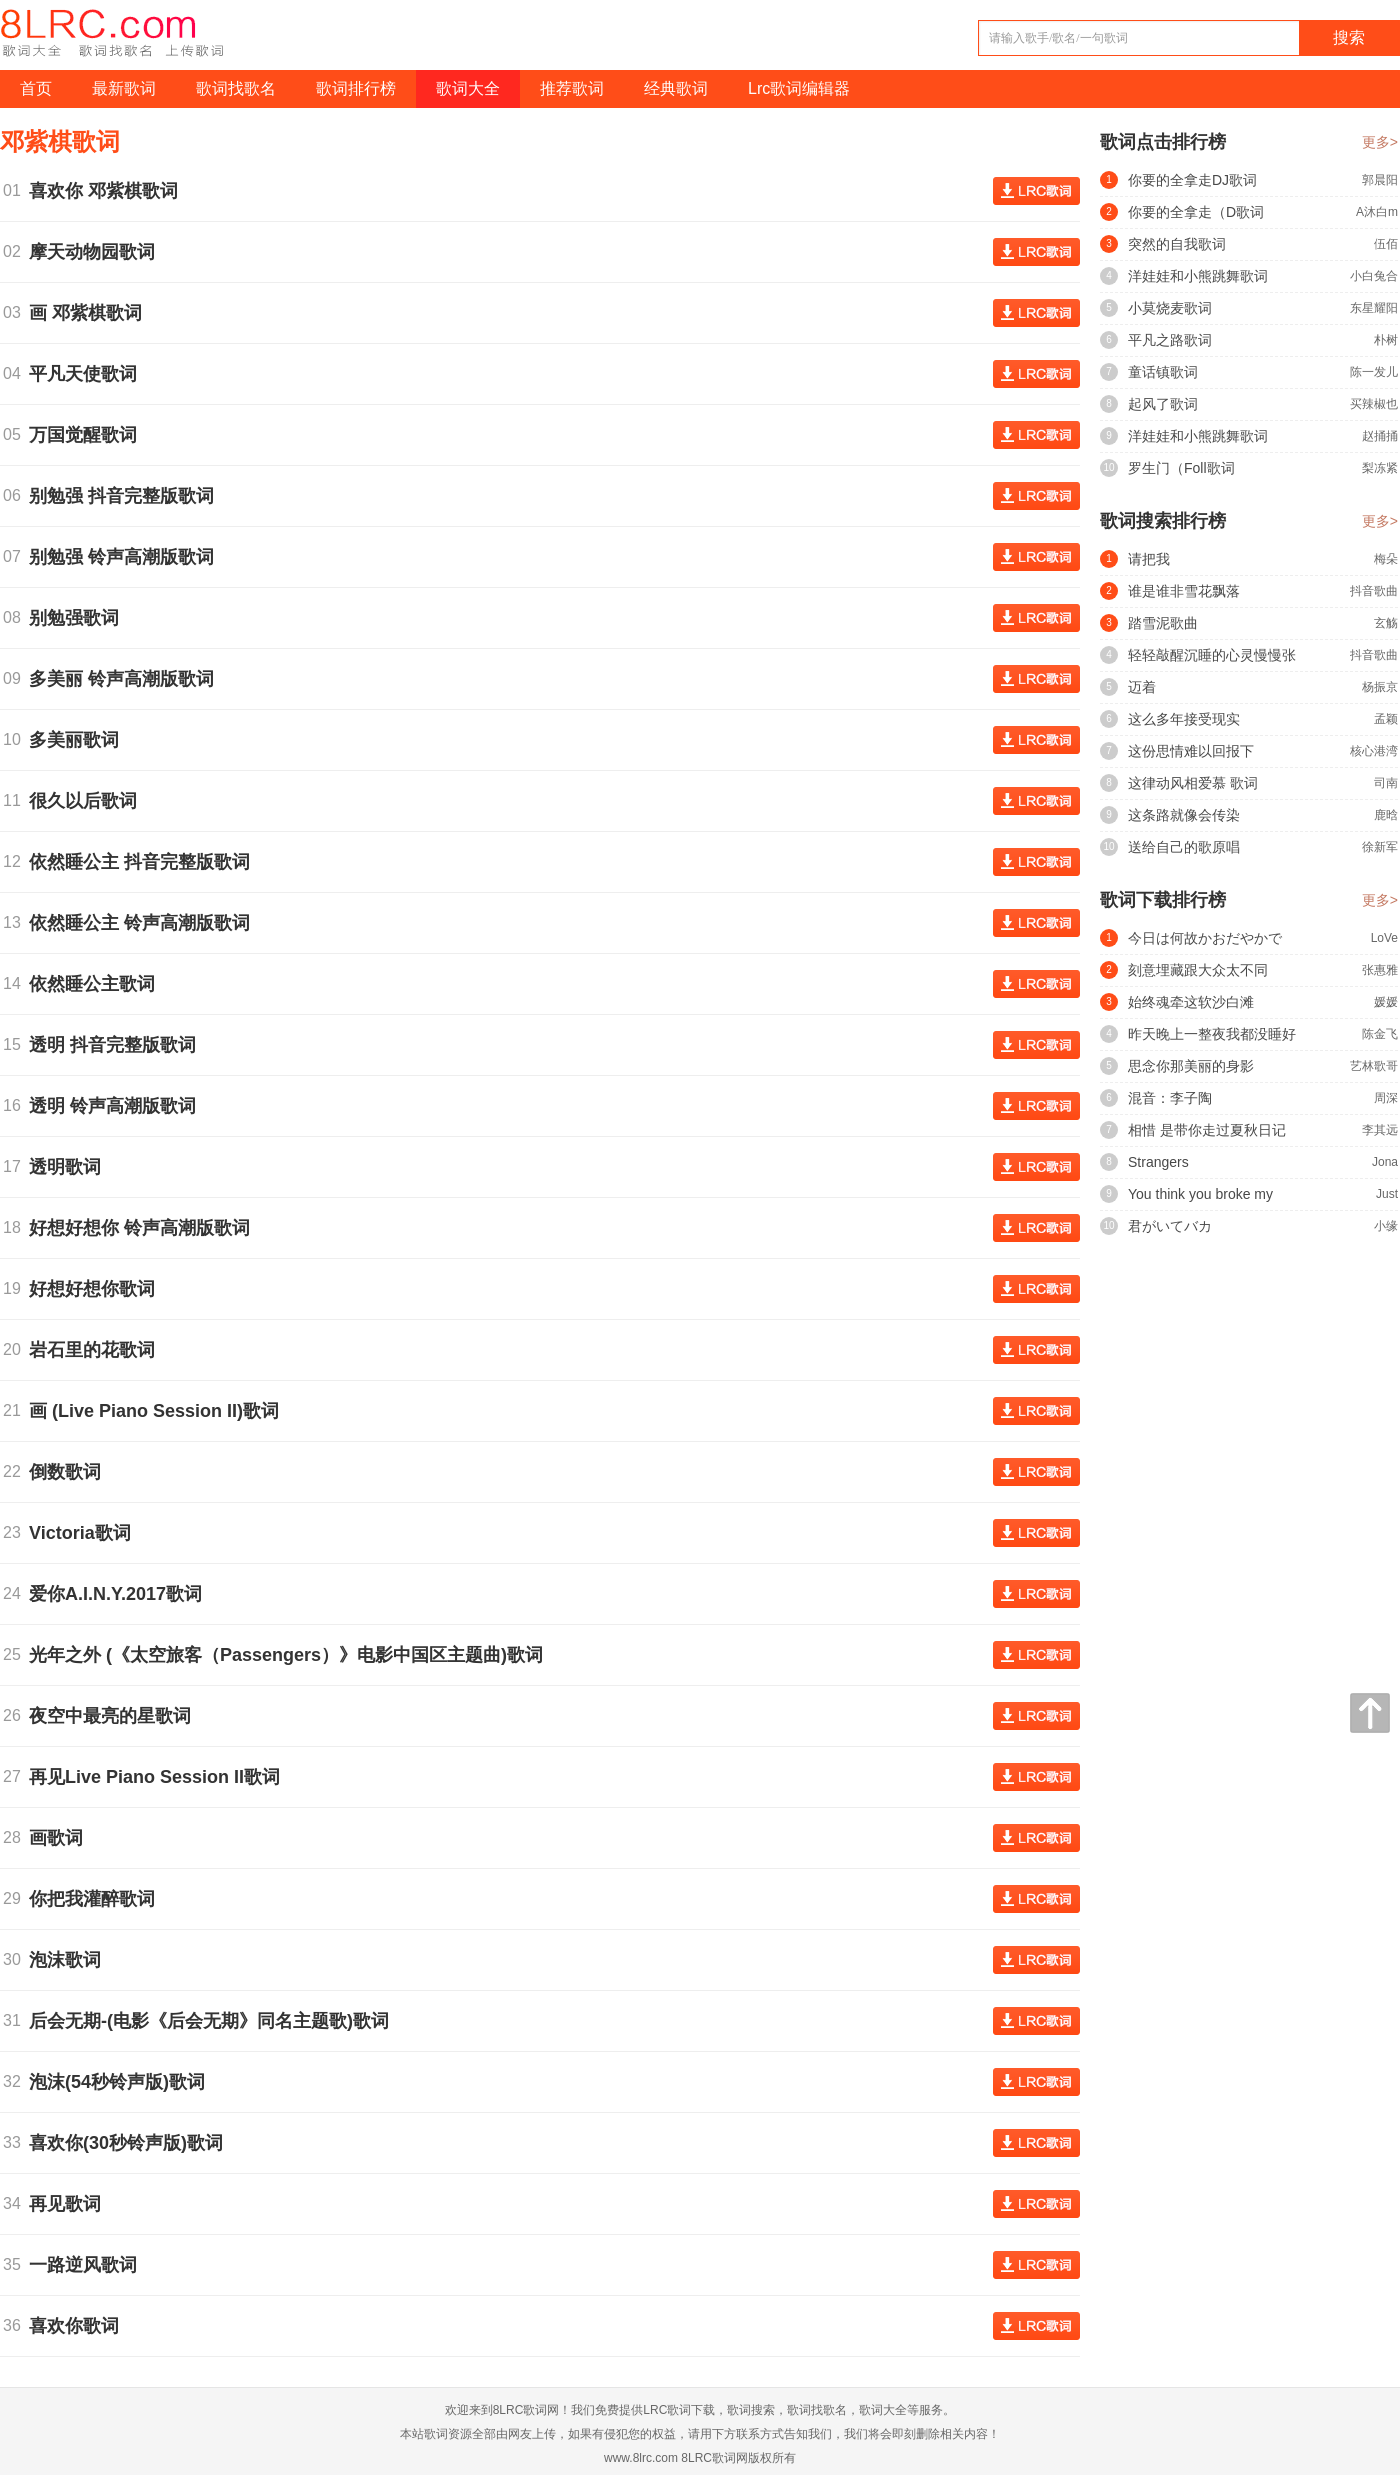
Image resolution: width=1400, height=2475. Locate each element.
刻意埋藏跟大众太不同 (1198, 970)
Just (1387, 1194)
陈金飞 (1380, 1034)
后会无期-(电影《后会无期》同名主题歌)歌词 (214, 2021)
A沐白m (1377, 212)
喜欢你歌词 (79, 2326)
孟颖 (1386, 719)
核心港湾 (1374, 751)
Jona (1385, 1162)
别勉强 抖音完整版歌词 (126, 496)
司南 (1386, 783)
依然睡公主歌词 (97, 984)
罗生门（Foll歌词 (1181, 468)
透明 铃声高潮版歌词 (117, 1106)
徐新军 (1380, 847)
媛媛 (1386, 1002)
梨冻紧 (1380, 468)
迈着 (1142, 687)
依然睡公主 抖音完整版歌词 (144, 862)
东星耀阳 (1374, 308)
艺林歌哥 (1374, 1066)
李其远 (1380, 1130)
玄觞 (1386, 623)
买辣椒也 (1374, 404)
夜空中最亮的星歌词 (115, 1716)
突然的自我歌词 (1177, 244)
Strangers (1158, 1162)
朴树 (1386, 340)
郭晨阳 (1380, 180)
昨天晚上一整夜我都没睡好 (1212, 1034)
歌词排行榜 (356, 88)
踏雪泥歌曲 (1163, 623)
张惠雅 (1380, 970)
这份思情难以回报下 (1191, 751)
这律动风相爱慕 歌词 (1193, 783)
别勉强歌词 (79, 618)
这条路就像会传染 (1184, 815)
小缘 (1386, 1226)
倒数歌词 (70, 1472)
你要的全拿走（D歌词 (1196, 212)
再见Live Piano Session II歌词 (159, 1777)
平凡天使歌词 (88, 374)
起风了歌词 (1163, 404)
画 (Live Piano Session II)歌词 (159, 1411)
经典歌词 (676, 88)
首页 (36, 88)
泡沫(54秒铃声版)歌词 (122, 2082)
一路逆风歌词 (88, 2265)
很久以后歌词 (88, 801)
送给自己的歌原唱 (1184, 847)
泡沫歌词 (70, 1960)
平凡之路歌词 (1170, 340)
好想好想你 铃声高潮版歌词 (144, 1228)
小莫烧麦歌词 (1170, 308)
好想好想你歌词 (97, 1289)
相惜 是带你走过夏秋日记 (1207, 1130)
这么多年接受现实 (1184, 719)
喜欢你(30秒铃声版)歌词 (131, 2143)
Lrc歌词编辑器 (799, 88)
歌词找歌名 (236, 88)
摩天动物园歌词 (97, 252)
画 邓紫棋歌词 (90, 313)
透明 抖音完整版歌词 (117, 1045)
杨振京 (1380, 687)
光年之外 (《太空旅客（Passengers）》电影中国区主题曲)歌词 (291, 1655)
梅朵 (1386, 559)
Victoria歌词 (85, 1533)
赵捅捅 (1380, 436)
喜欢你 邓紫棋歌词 (108, 191)
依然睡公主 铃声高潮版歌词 (144, 923)
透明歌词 (70, 1167)
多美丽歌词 (79, 740)
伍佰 (1386, 244)
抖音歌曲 (1374, 591)
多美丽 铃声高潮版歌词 (126, 679)
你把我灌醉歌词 (97, 1899)
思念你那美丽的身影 (1191, 1066)
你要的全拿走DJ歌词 (1192, 180)
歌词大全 (468, 88)
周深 (1386, 1098)
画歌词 (61, 1838)
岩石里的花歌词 (97, 1350)
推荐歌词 (572, 88)
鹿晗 (1386, 815)
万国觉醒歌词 (88, 435)
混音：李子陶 (1170, 1098)
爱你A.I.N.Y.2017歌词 (120, 1594)
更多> (1380, 142)
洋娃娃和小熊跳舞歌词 (1198, 276)
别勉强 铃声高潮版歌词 (126, 557)
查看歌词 (1036, 191)
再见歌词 (70, 2204)
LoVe (1384, 938)
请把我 (1149, 559)
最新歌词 (124, 88)
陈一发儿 (1374, 372)
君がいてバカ (1170, 1226)
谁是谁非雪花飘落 (1184, 591)
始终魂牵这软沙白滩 (1191, 1002)
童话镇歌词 (1163, 372)
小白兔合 (1374, 276)
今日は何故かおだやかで (1205, 938)
